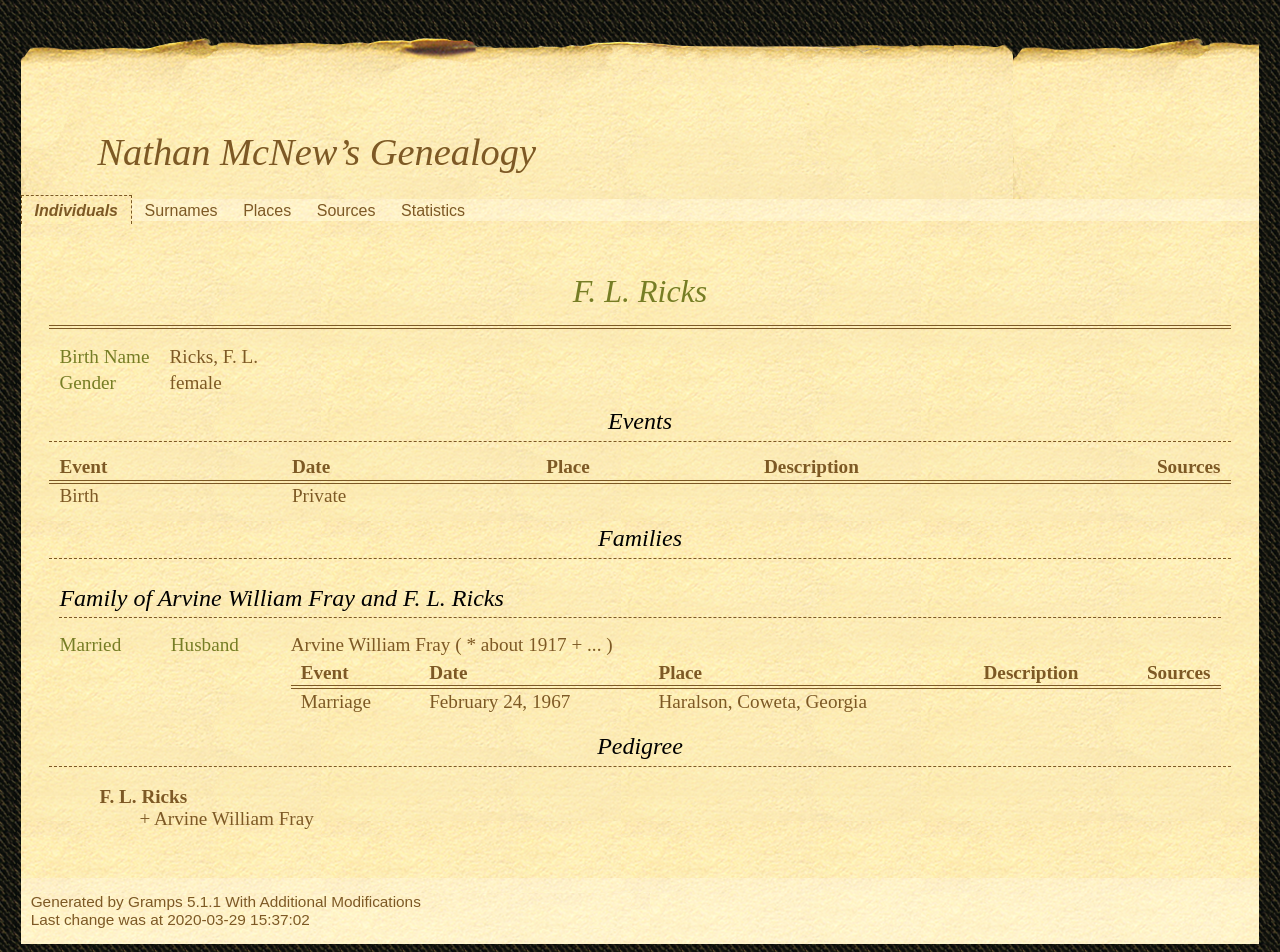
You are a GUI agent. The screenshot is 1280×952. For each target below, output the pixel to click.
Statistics (433, 210)
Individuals (76, 210)
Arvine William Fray (371, 644)
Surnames (181, 210)
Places (267, 210)
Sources (346, 210)
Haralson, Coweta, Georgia (762, 701)
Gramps (155, 901)
